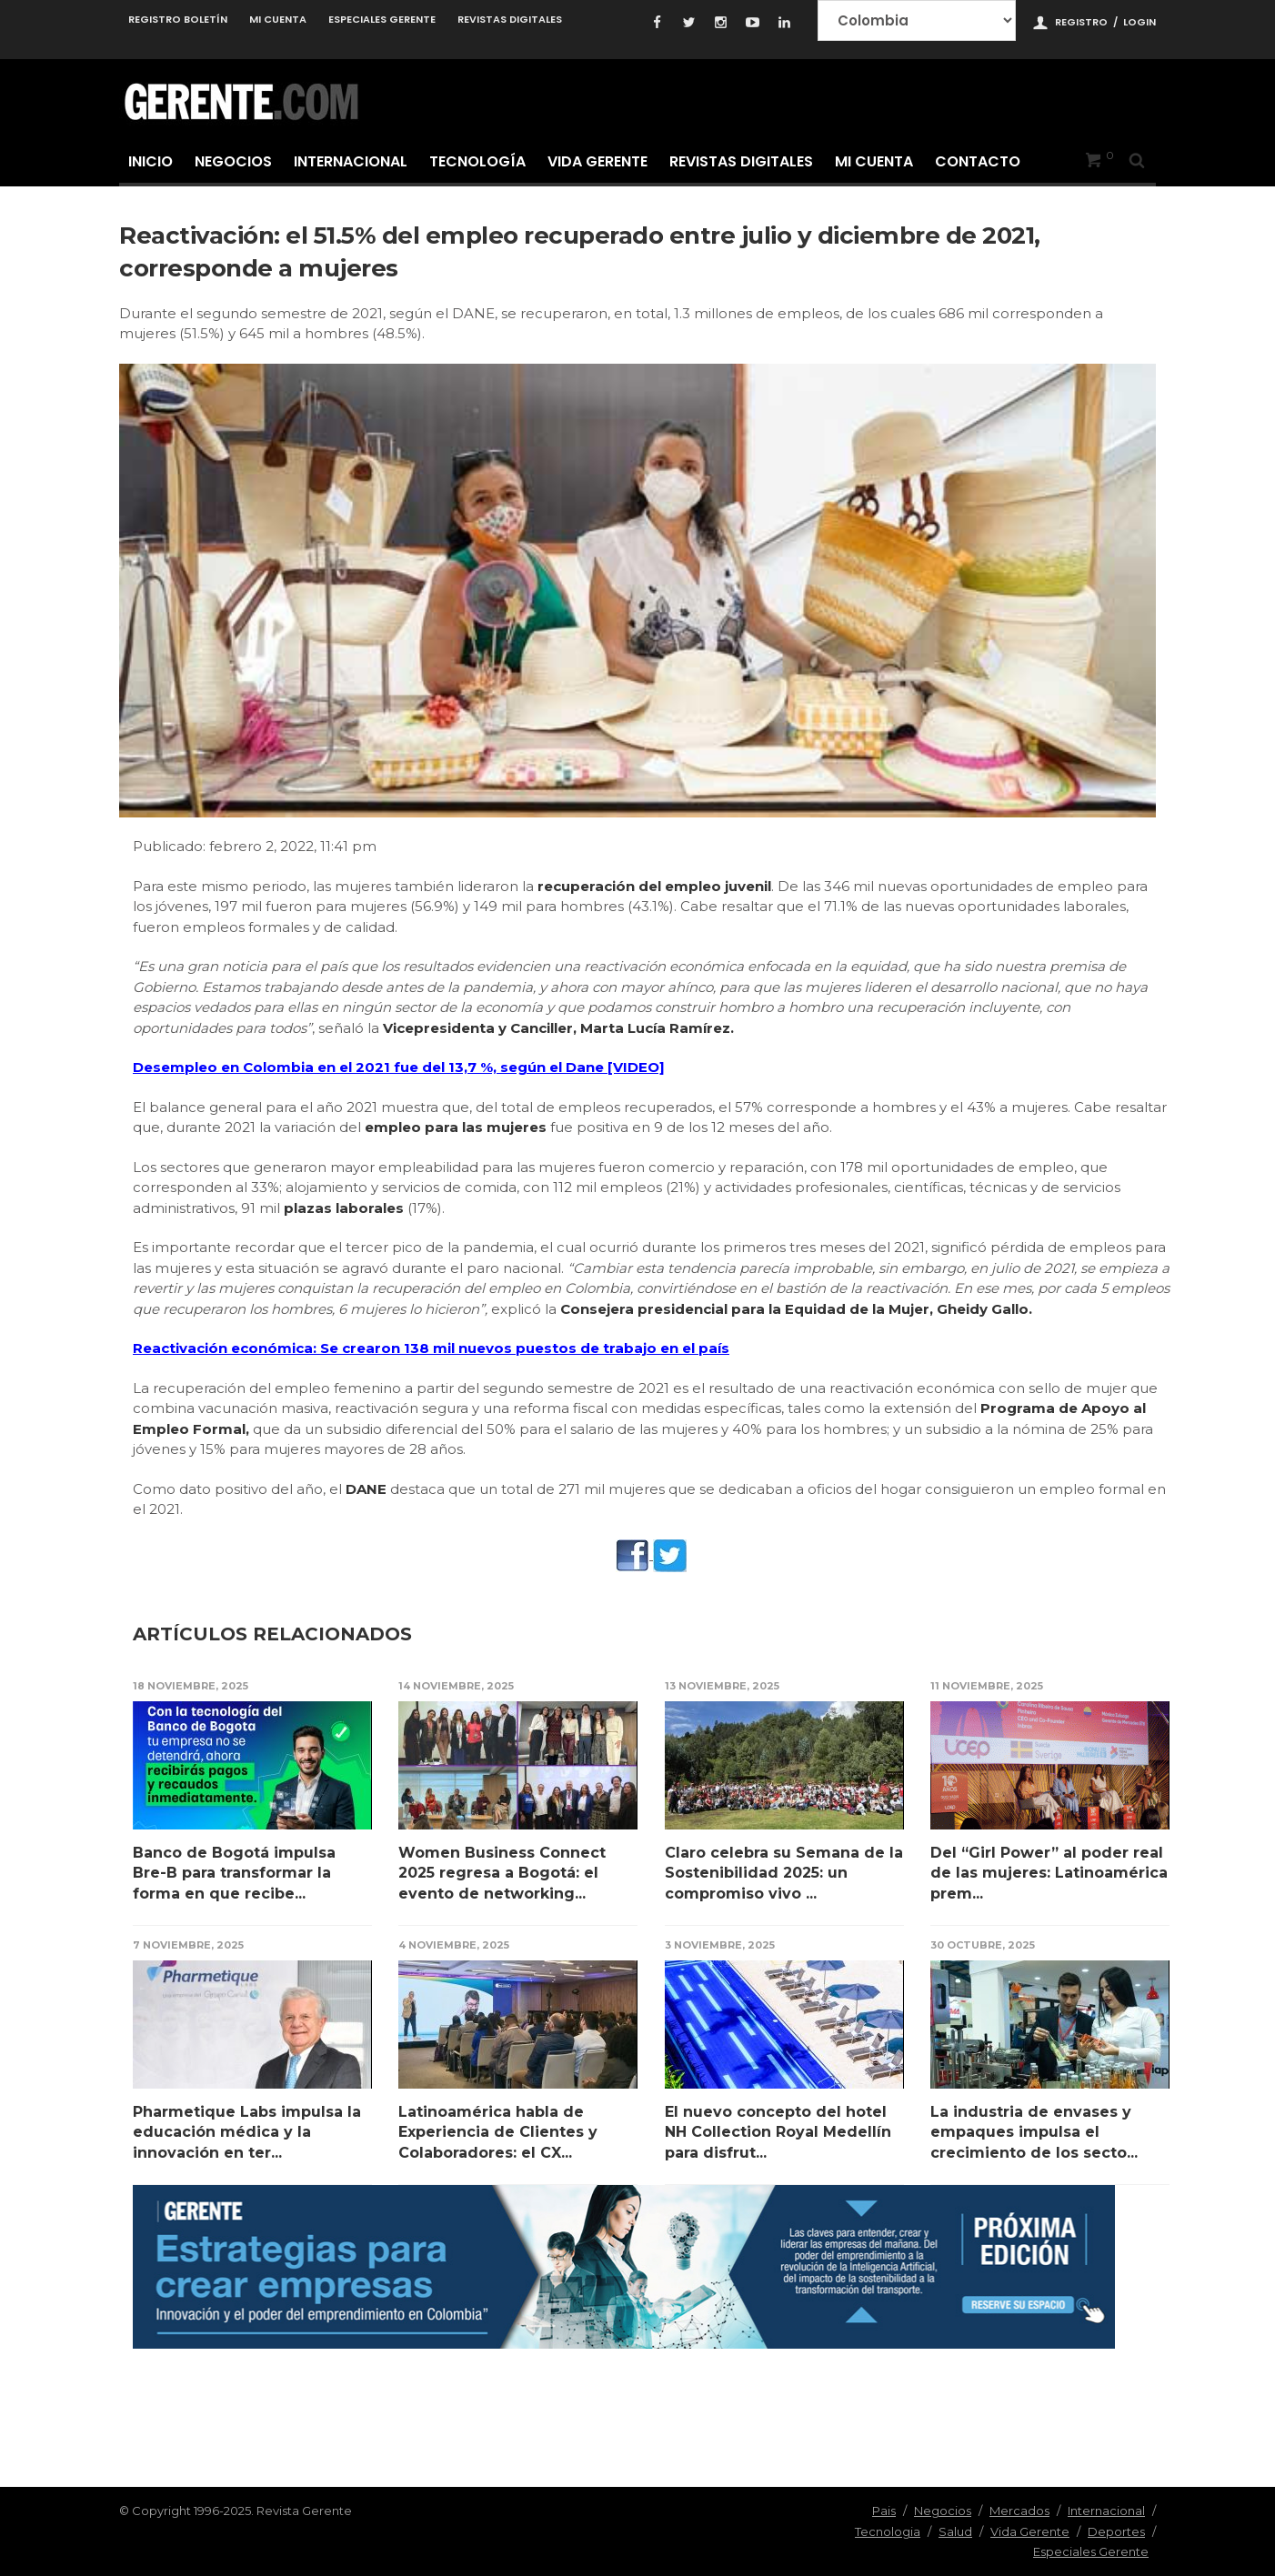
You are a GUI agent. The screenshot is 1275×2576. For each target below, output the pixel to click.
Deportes (1116, 2531)
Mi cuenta (277, 19)
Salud (955, 2531)
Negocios (233, 161)
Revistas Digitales (509, 19)
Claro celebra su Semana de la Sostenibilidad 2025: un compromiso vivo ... (784, 1873)
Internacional (350, 161)
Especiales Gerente (382, 19)
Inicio (150, 161)
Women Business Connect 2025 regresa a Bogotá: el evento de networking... (502, 1873)
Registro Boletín (177, 19)
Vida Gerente (597, 161)
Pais (884, 2510)
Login (1139, 22)
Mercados (1019, 2510)
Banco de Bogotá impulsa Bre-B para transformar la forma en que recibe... (234, 1873)
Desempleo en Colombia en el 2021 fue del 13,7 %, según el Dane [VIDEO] (399, 1067)
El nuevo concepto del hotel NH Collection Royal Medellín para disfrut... (778, 2132)
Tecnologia (887, 2531)
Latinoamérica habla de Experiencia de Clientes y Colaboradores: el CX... (497, 2132)
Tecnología (477, 161)
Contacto (977, 161)
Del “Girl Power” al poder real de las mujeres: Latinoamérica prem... (1049, 1873)
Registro (1081, 22)
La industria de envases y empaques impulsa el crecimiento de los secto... (1034, 2132)
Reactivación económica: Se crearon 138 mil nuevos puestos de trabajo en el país (431, 1348)
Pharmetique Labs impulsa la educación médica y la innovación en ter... (247, 2132)
